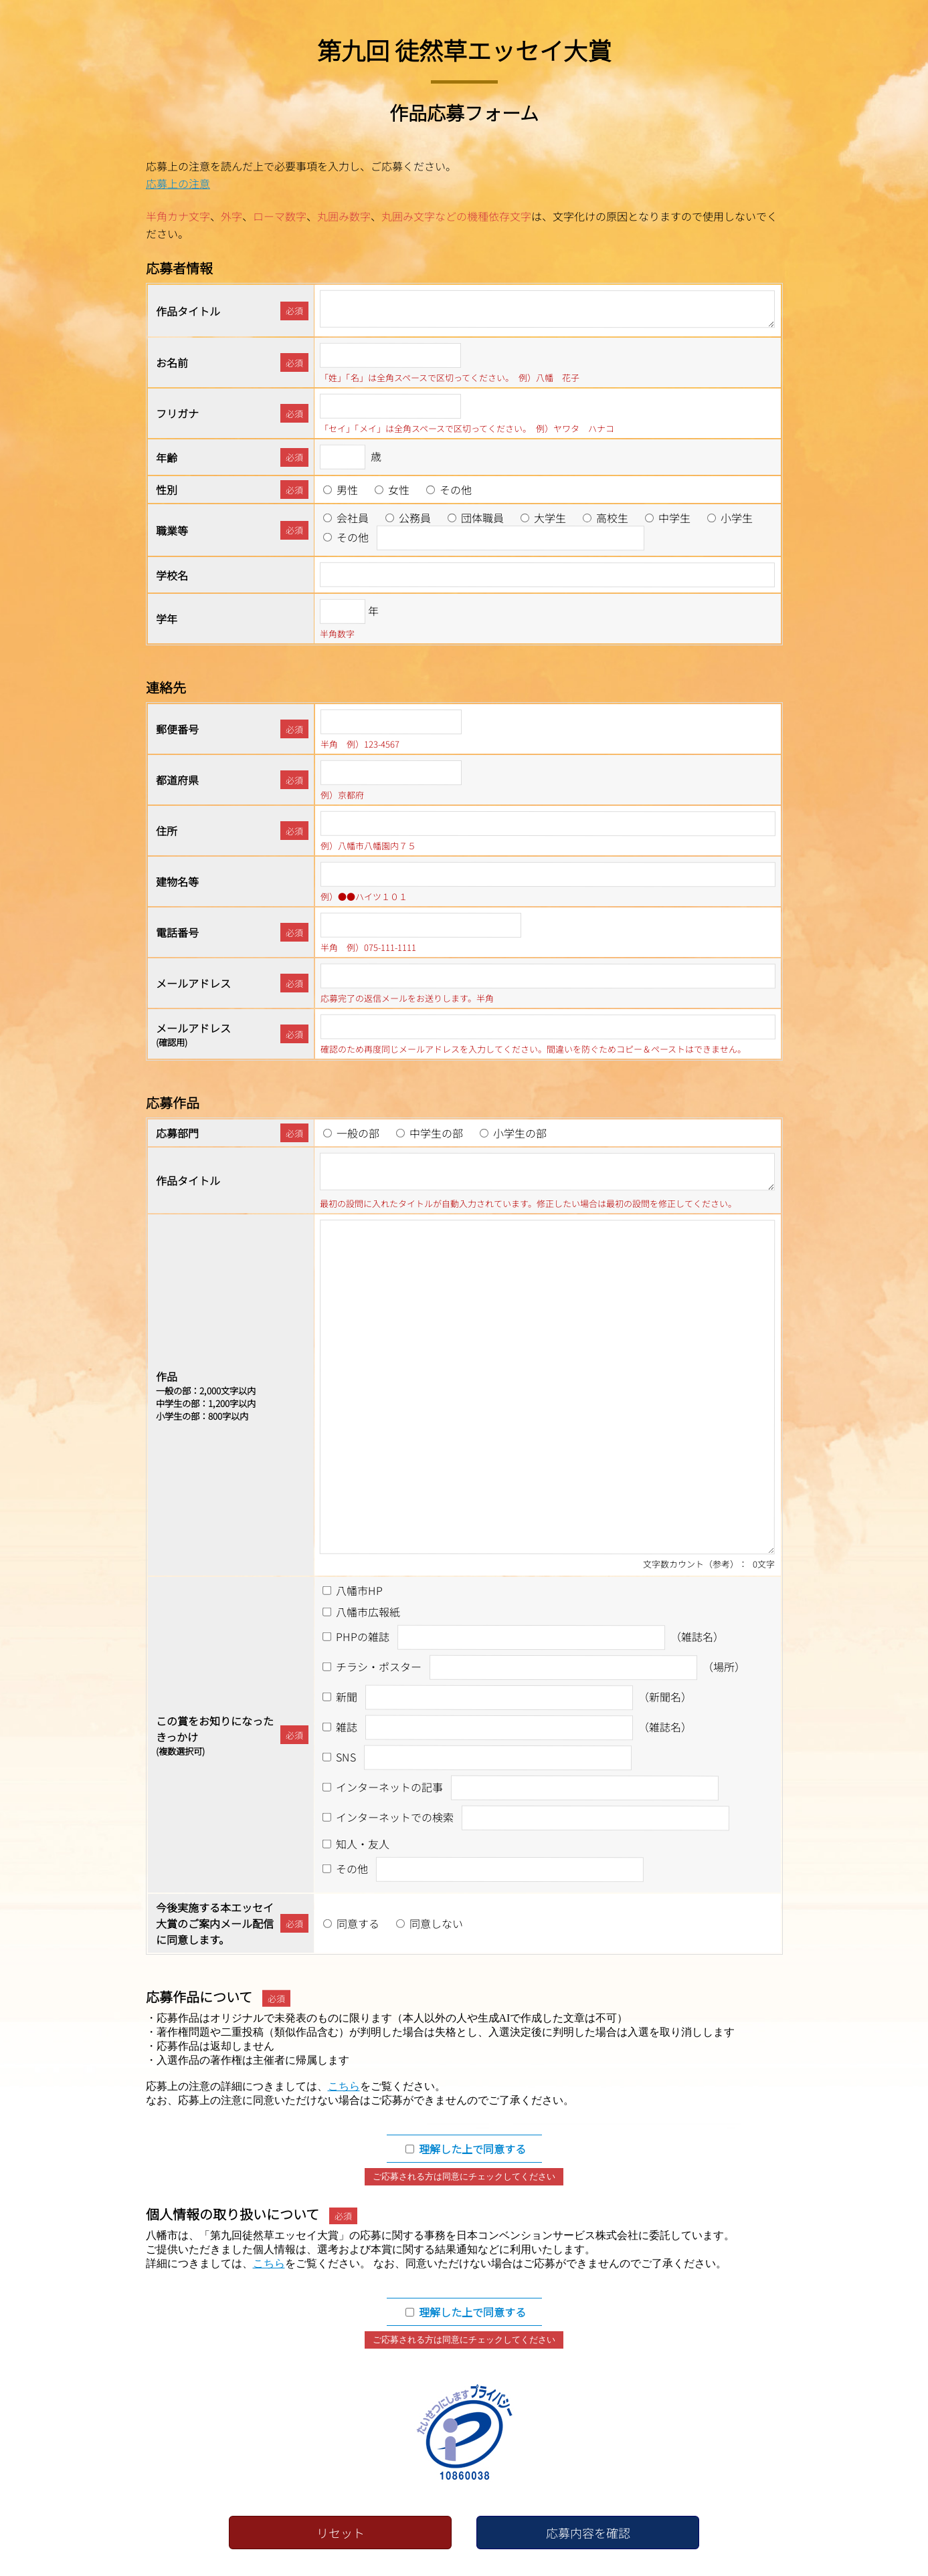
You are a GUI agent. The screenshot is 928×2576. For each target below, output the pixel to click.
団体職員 (482, 518)
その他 (456, 489)
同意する (358, 1923)
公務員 (415, 518)
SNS (346, 1757)
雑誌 (346, 1727)
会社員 (353, 518)
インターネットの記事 (389, 1787)
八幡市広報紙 (368, 1612)
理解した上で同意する (472, 2149)
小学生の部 (520, 1133)
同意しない (436, 1923)
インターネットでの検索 (395, 1817)
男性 (347, 489)
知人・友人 (362, 1844)
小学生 (737, 518)
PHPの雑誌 (362, 1636)
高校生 (612, 518)
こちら (344, 2086)
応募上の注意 (177, 183)
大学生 (550, 518)
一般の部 (358, 1133)
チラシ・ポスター (379, 1666)
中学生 (674, 518)
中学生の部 (436, 1133)
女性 (398, 489)
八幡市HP (359, 1590)
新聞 (346, 1697)
